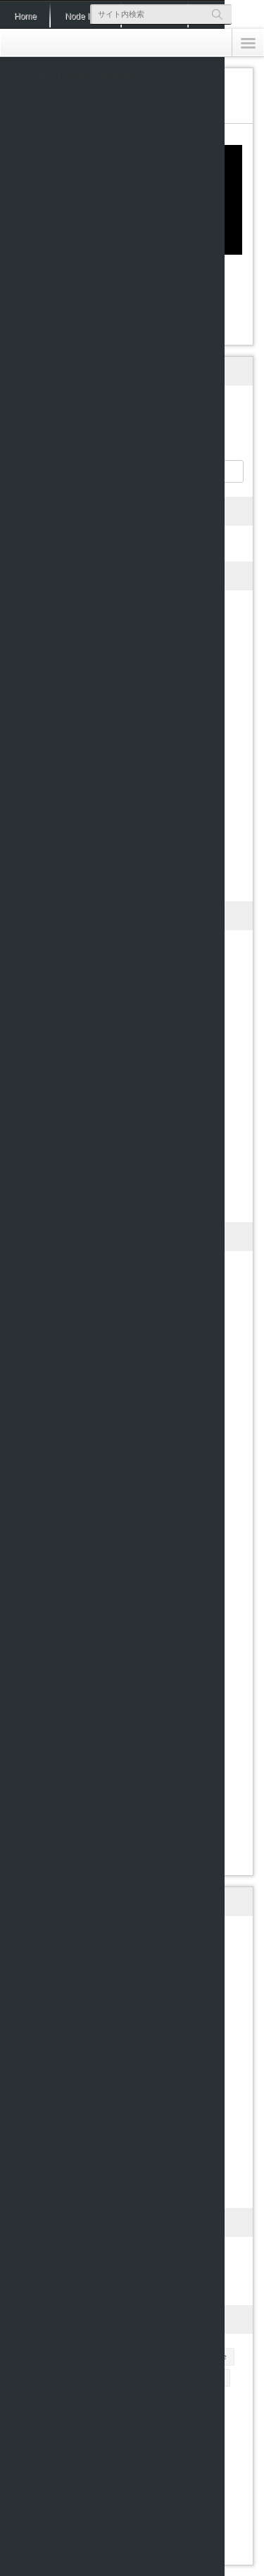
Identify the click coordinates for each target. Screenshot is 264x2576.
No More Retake (86, 74)
